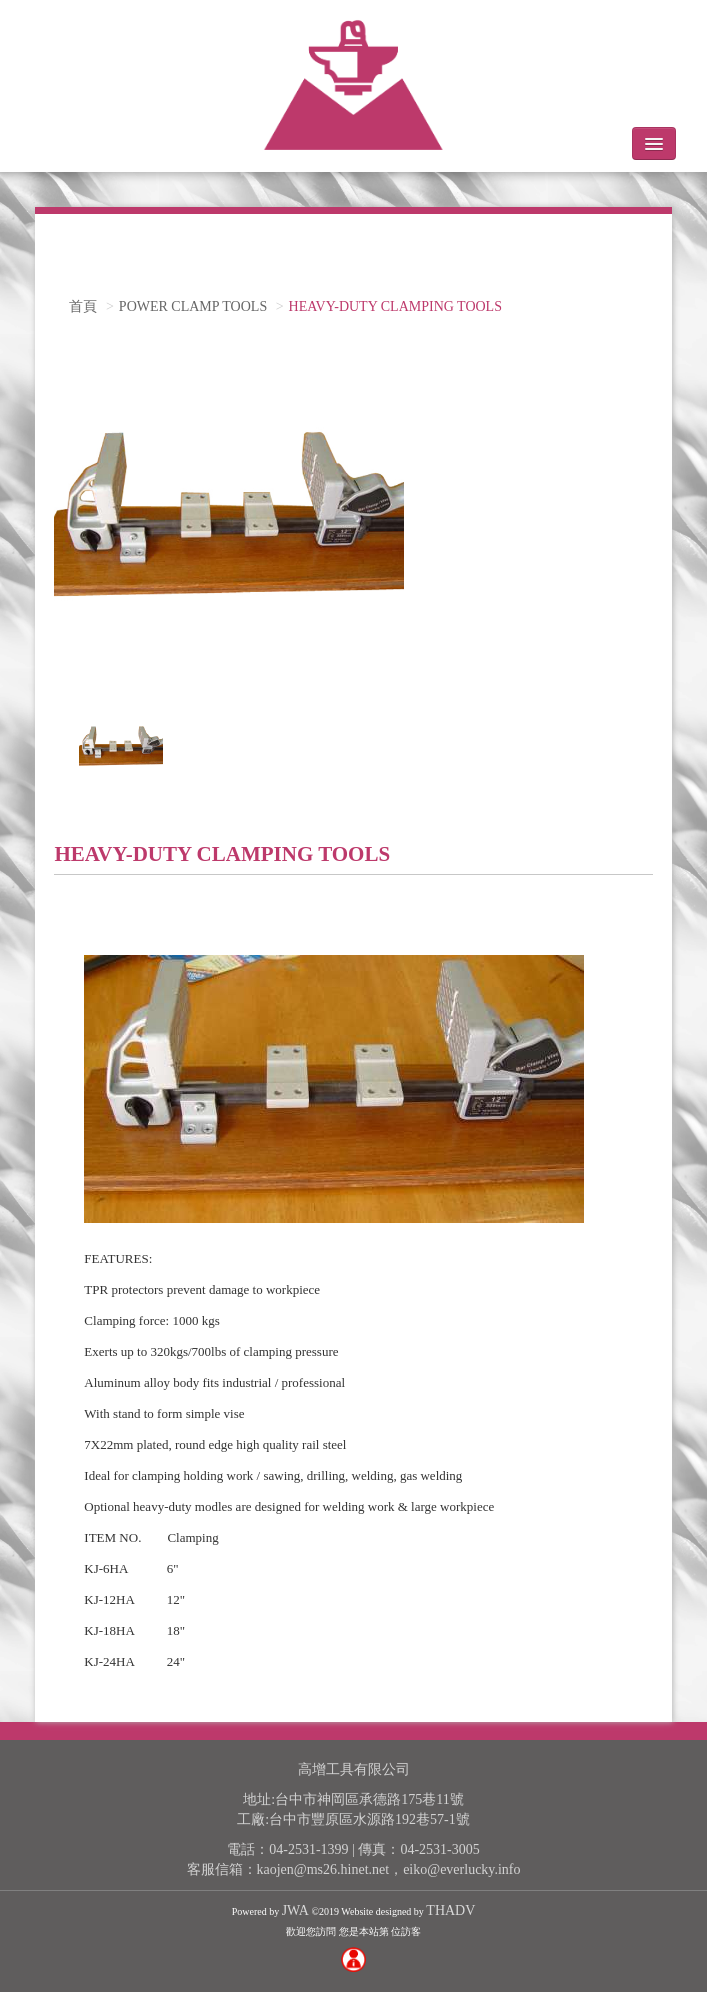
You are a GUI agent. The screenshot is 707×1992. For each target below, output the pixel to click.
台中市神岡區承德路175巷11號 (369, 1799)
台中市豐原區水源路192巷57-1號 (369, 1819)
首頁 (83, 306)
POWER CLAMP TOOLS (193, 306)
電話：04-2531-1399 (287, 1849)
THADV (450, 1910)
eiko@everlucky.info (461, 1869)
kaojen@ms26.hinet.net (323, 1869)
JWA (295, 1910)
